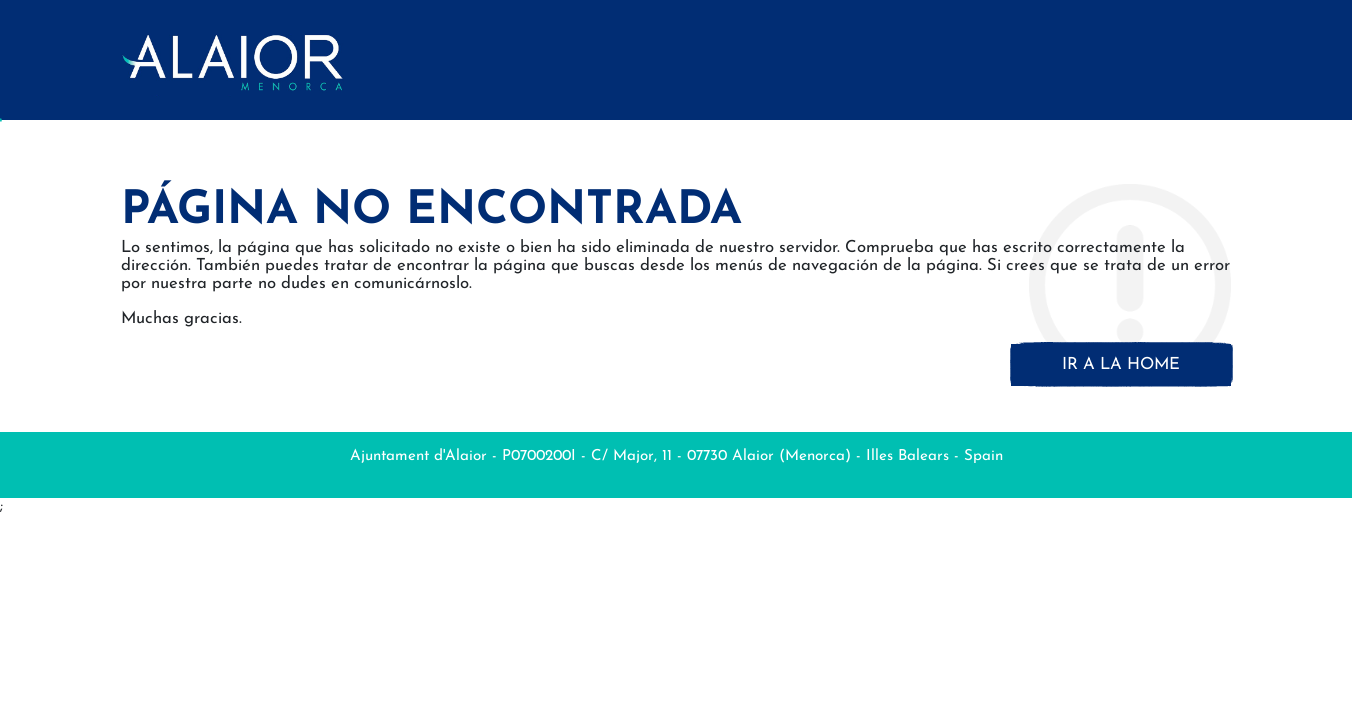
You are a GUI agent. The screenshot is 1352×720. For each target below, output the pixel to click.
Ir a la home (1121, 364)
